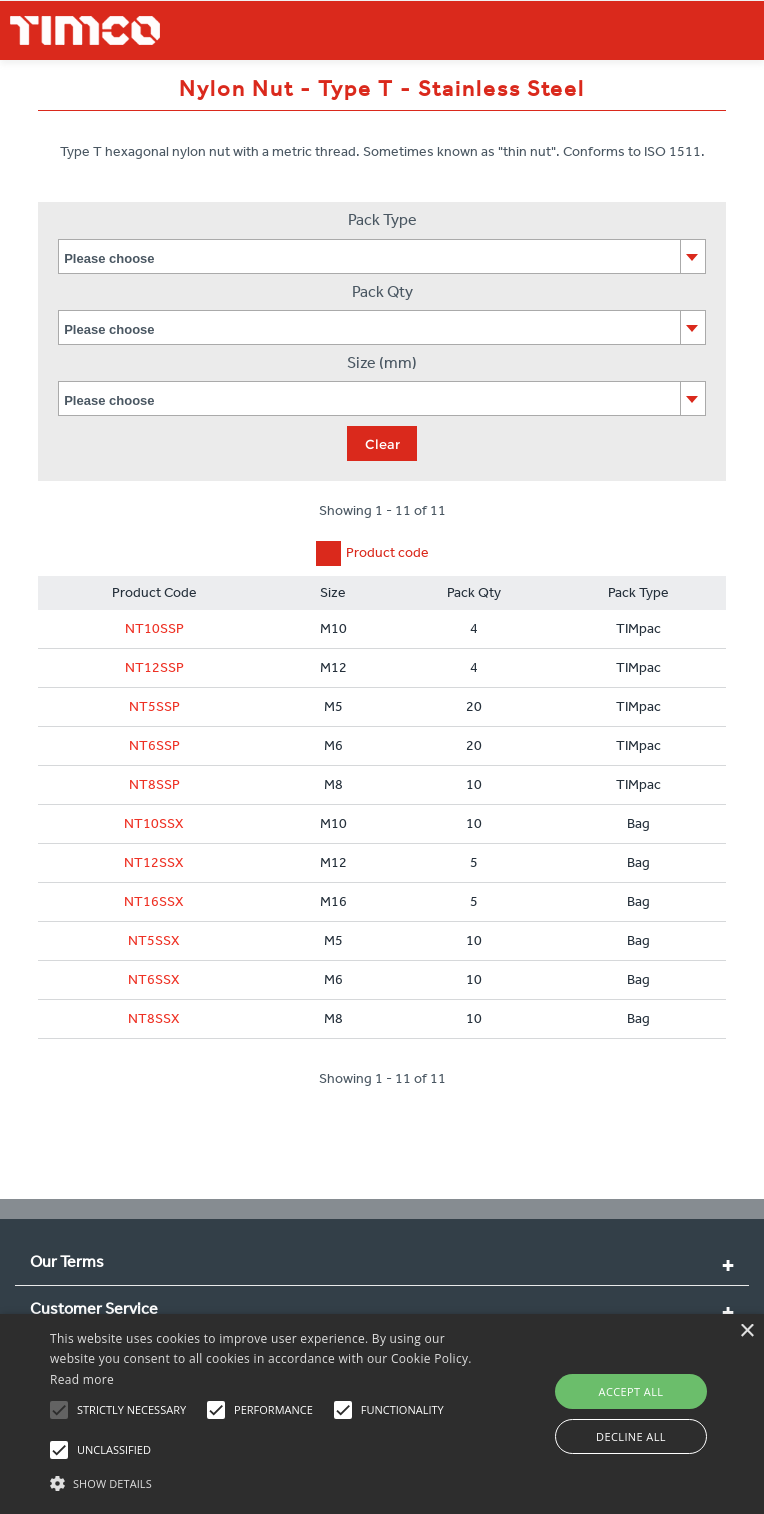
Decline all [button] (631, 1436)
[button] (266, 1481)
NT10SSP (154, 628)
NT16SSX (154, 901)
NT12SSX (154, 862)
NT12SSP (154, 667)
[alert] (382, 1414)
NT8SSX (154, 1018)
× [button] (746, 1331)
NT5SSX (154, 940)
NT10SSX (154, 823)
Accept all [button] (631, 1391)
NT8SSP (154, 784)
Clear (382, 444)
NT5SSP (154, 706)
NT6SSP (154, 745)
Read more (82, 1379)
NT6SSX (154, 979)
